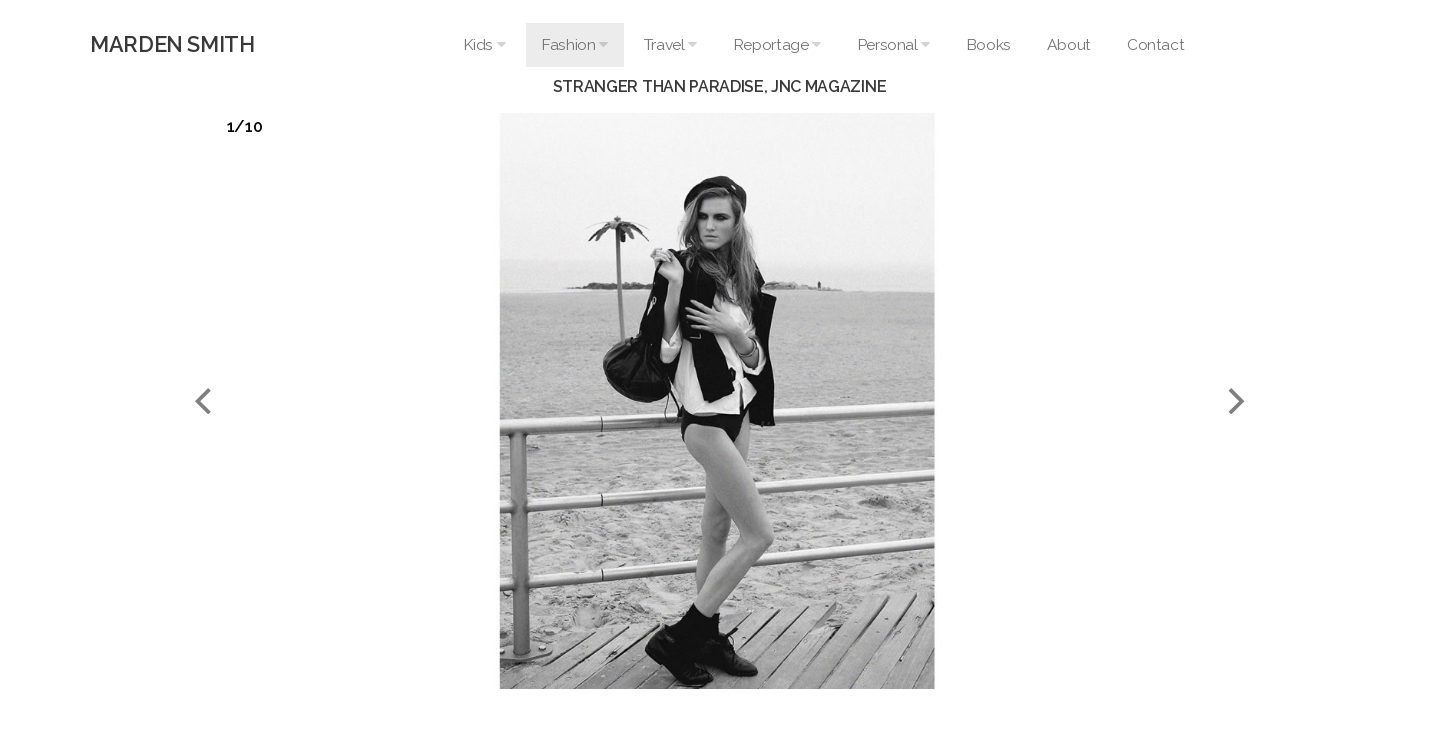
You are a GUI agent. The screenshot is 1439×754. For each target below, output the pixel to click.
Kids (484, 44)
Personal (893, 44)
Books (988, 44)
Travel (670, 44)
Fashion (574, 44)
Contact (1155, 44)
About (1069, 44)
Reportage (777, 44)
